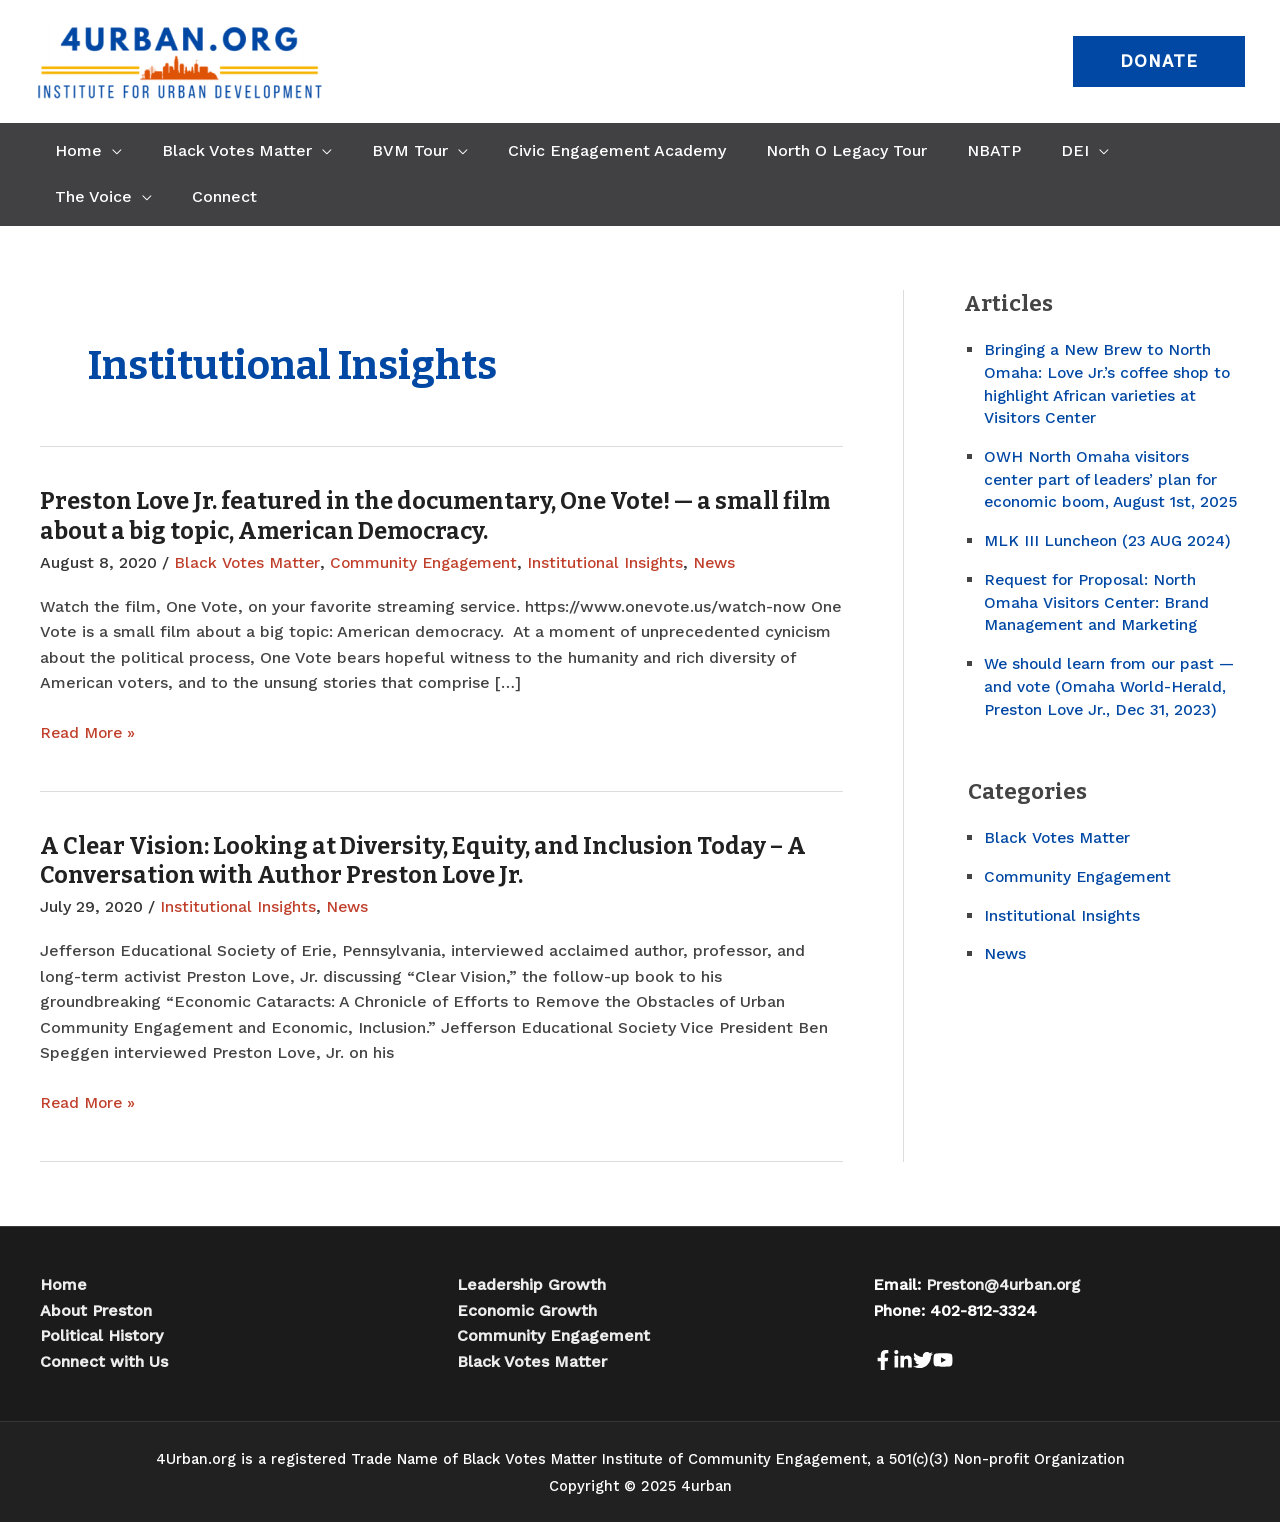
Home (63, 1283)
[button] (1159, 61)
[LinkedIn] (915, 1359)
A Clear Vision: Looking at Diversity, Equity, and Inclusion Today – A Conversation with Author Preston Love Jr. (432, 860)
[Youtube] (979, 1359)
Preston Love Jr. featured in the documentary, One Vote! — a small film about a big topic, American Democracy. (415, 516)
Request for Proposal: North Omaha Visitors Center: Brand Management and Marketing (1098, 622)
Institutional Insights (615, 562)
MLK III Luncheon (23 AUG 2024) (1110, 560)
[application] (108, 151)
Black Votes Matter (248, 562)
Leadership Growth (531, 1283)
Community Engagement (429, 562)
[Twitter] (947, 1359)
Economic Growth (527, 1308)
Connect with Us (104, 1359)
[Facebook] (883, 1359)
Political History (101, 1334)
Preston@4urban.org (1005, 1283)
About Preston (96, 1308)
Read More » (89, 733)
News (726, 562)
